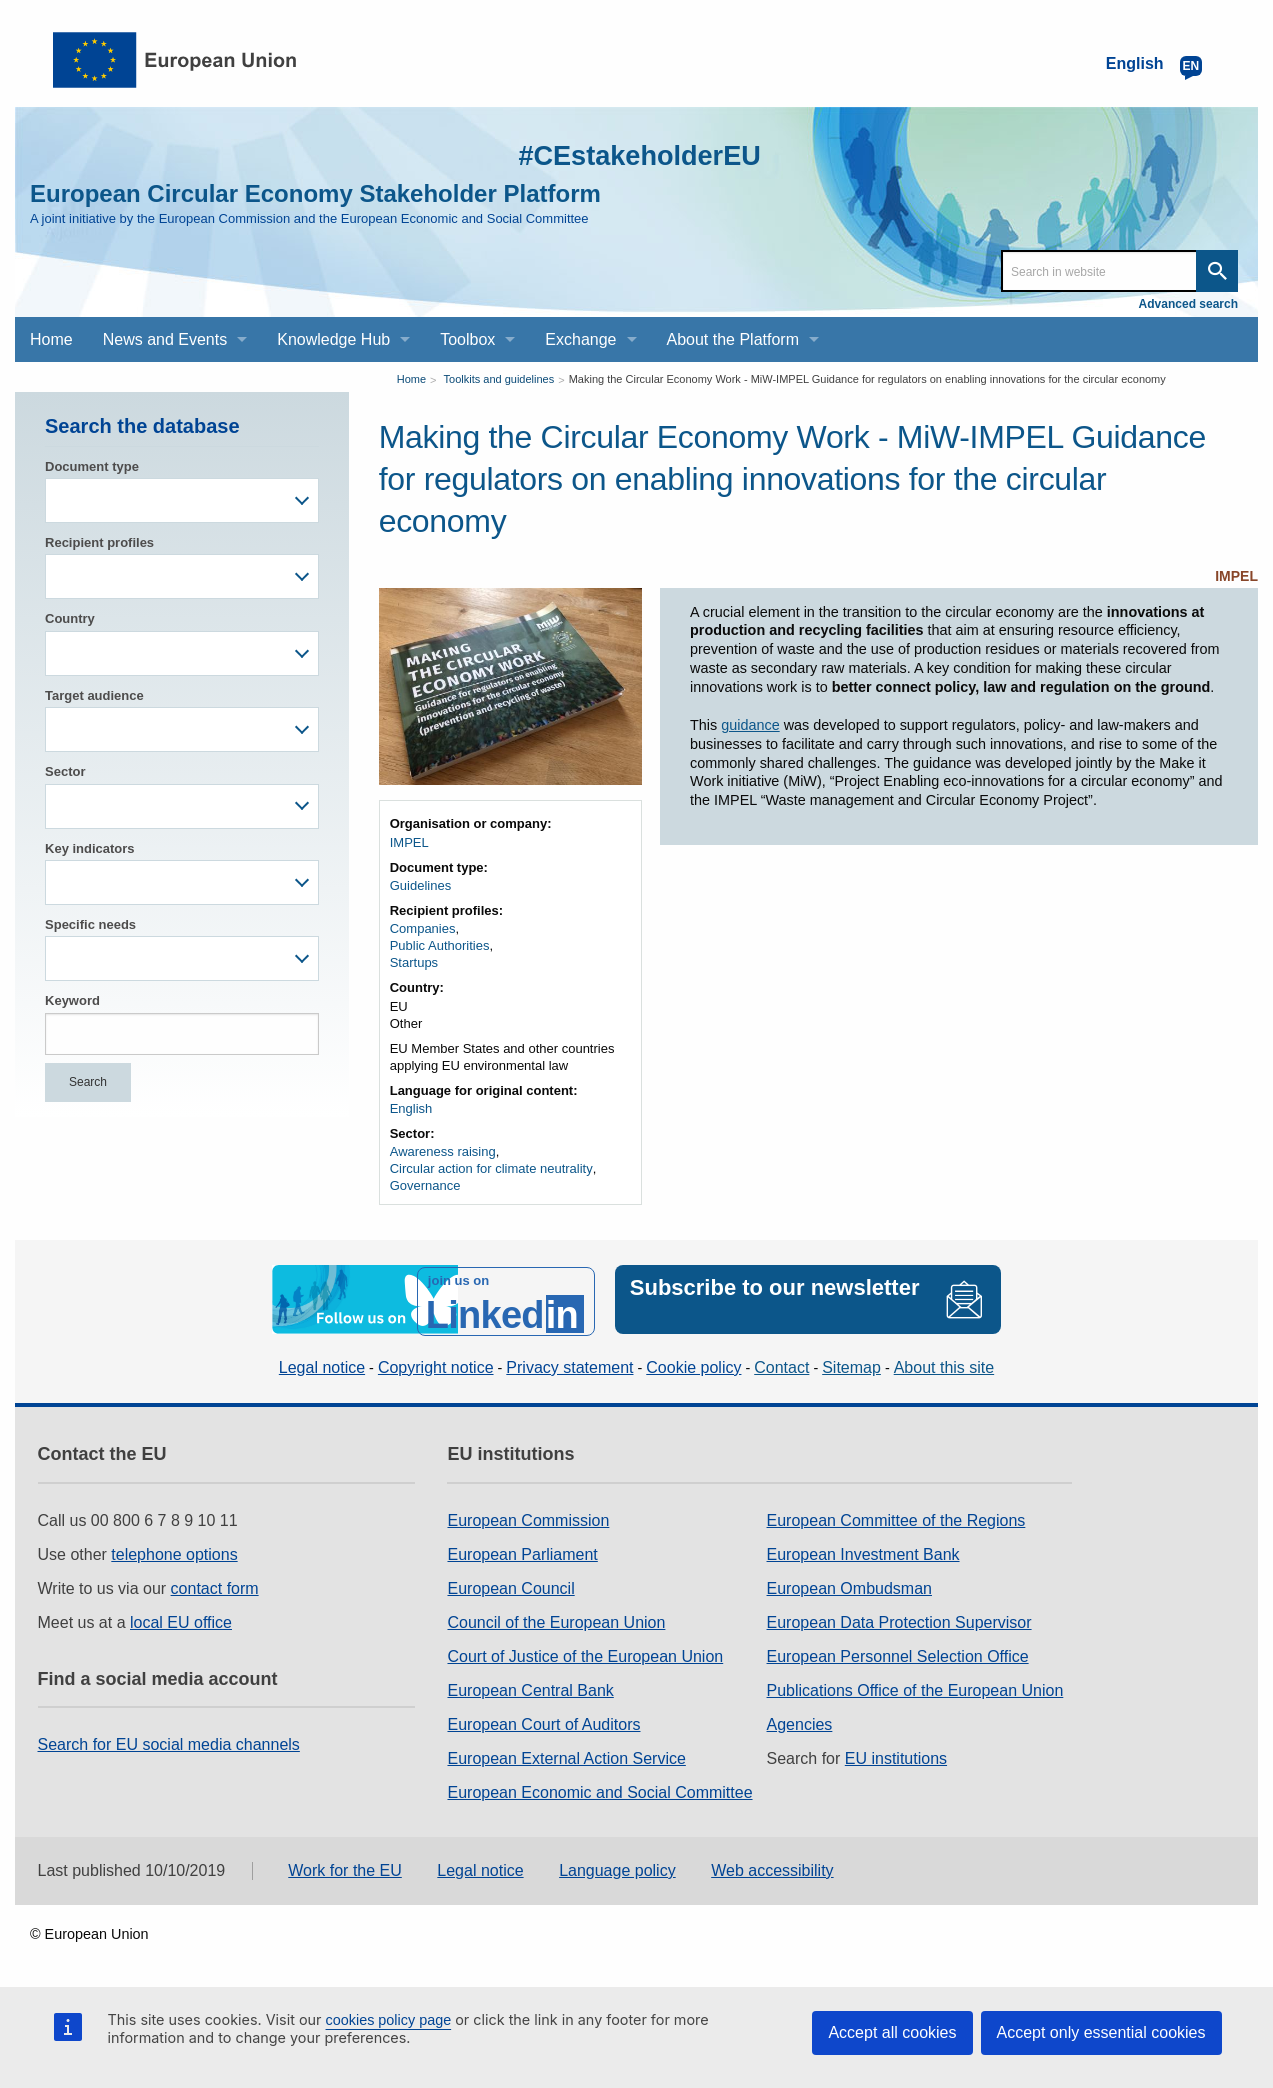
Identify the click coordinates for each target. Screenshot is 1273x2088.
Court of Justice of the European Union (585, 1652)
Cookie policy (693, 1363)
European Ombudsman (849, 1584)
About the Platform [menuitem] (733, 339)
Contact (781, 1363)
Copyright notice (436, 1363)
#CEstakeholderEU (626, 154)
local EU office (181, 1618)
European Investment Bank (863, 1550)
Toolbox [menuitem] (467, 339)
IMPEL (1236, 576)
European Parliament (522, 1550)
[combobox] (182, 500)
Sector (65, 771)
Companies (423, 928)
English (411, 1108)
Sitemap (851, 1363)
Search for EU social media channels (169, 1741)
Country (70, 618)
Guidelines (420, 885)
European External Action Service (566, 1754)
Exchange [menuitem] (580, 339)
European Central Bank (530, 1686)
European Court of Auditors (543, 1720)
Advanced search (1188, 304)
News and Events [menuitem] (165, 339)
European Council (510, 1584)
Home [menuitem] (51, 339)
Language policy (617, 1866)
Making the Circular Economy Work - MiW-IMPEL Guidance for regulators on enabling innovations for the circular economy (867, 379)
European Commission (528, 1516)
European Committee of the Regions (896, 1516)
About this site (944, 1363)
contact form (215, 1584)
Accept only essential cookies (1101, 2032)
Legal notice (322, 1363)
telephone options (174, 1550)
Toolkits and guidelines (499, 379)
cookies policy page (389, 2020)
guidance (750, 725)
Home (411, 379)
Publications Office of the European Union (915, 1686)
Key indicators (90, 848)
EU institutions (896, 1754)
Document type (92, 466)
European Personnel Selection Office (898, 1652)
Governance (425, 1185)
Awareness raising (443, 1151)
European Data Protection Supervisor (899, 1618)
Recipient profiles (99, 542)
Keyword (72, 1000)
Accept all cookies (892, 2032)
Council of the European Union (556, 1618)
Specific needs (90, 924)
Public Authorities (440, 945)
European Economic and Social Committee (599, 1788)
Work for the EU (345, 1866)
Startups (414, 962)
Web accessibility (772, 1866)
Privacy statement (569, 1363)
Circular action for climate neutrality (491, 1168)
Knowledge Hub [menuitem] (333, 339)
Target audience (94, 695)
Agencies (800, 1720)
